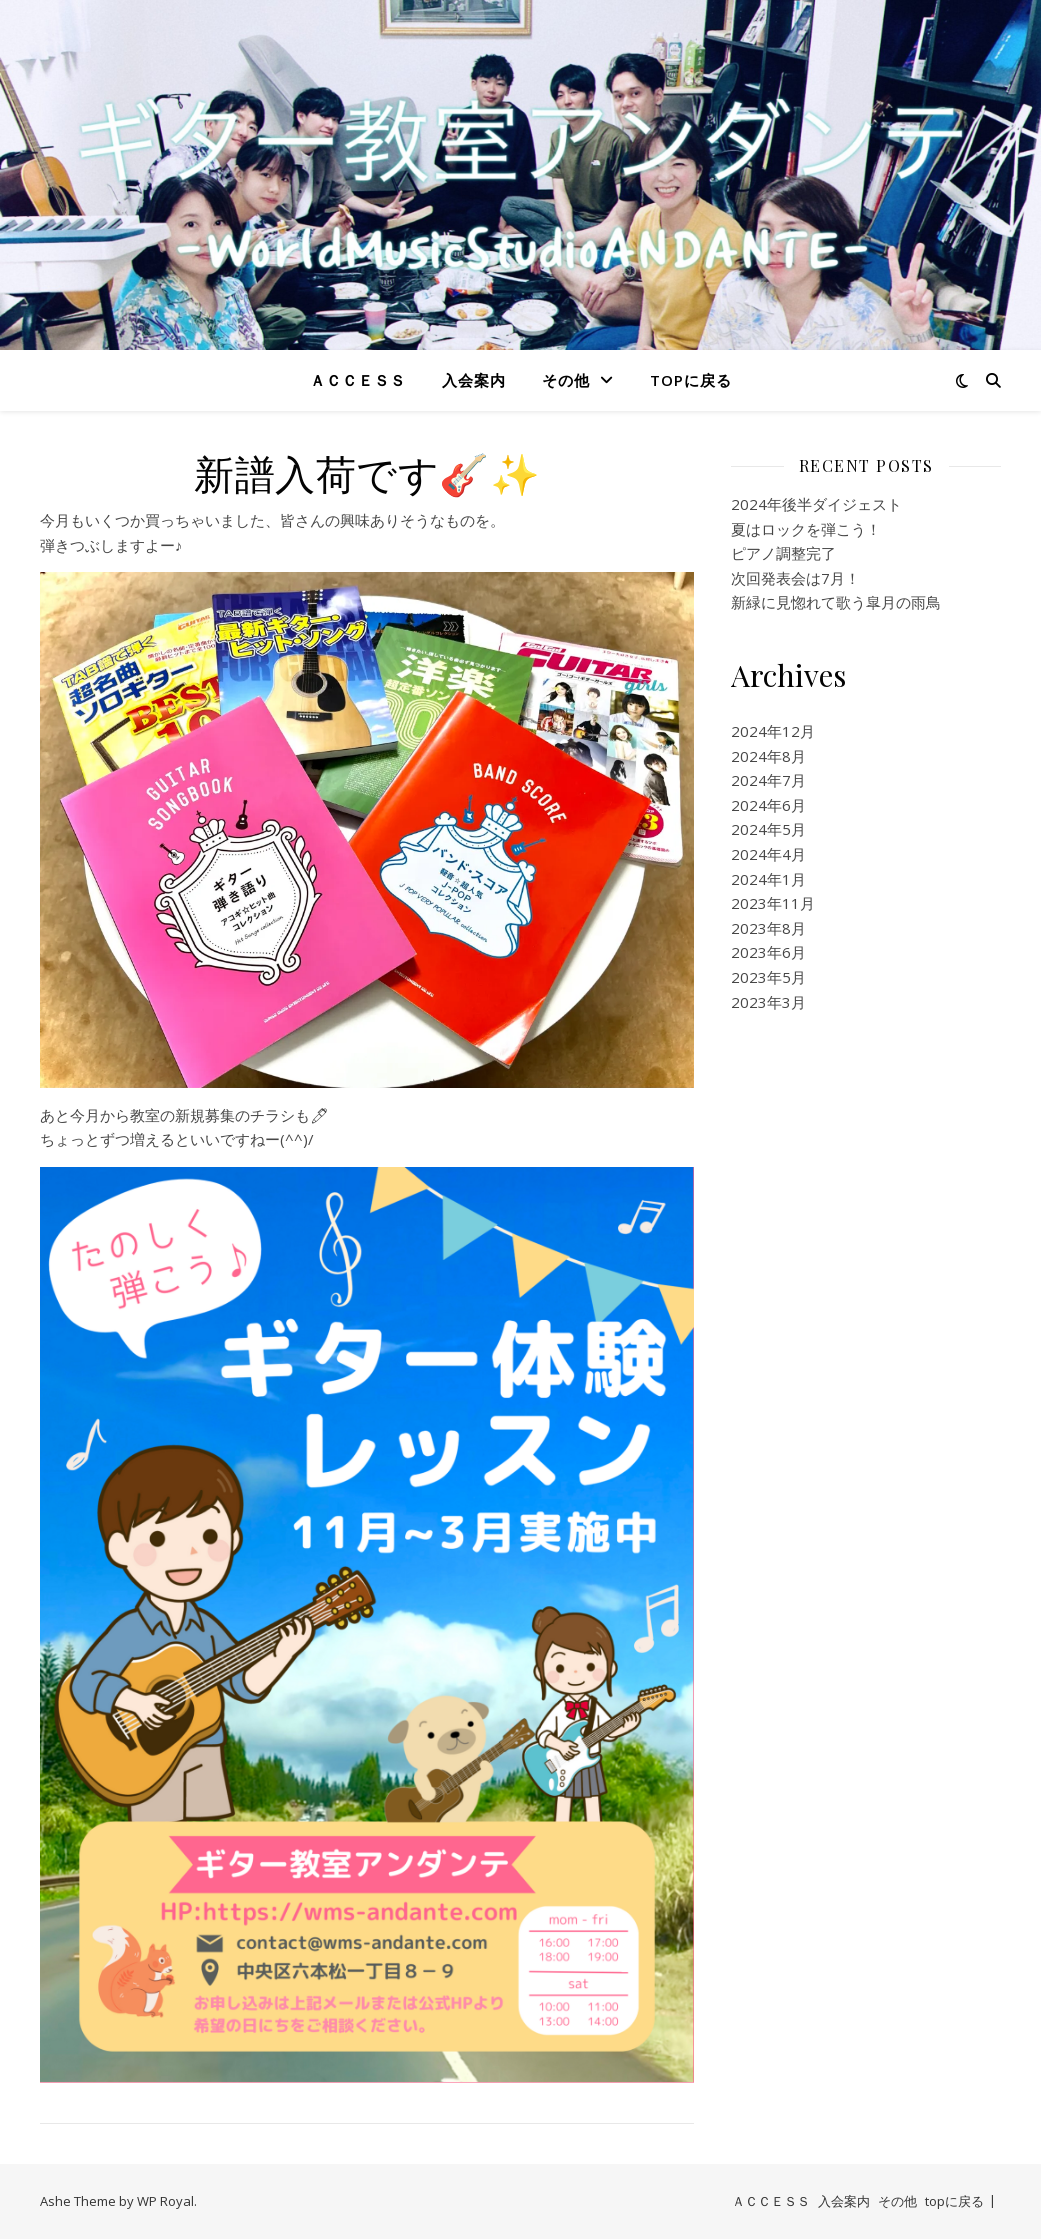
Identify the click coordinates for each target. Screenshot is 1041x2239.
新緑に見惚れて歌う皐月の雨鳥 (836, 602)
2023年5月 (768, 977)
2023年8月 (768, 928)
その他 (566, 380)
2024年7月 (768, 780)
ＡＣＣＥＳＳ (358, 380)
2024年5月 (768, 829)
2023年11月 (773, 903)
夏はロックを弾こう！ (806, 529)
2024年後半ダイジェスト (816, 504)
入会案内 (474, 380)
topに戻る (691, 380)
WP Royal (165, 2201)
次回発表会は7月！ (795, 578)
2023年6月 (768, 952)
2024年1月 (768, 879)
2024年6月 (768, 805)
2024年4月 (768, 854)
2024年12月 (773, 731)
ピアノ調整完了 (783, 553)
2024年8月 (768, 756)
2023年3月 (768, 1002)
